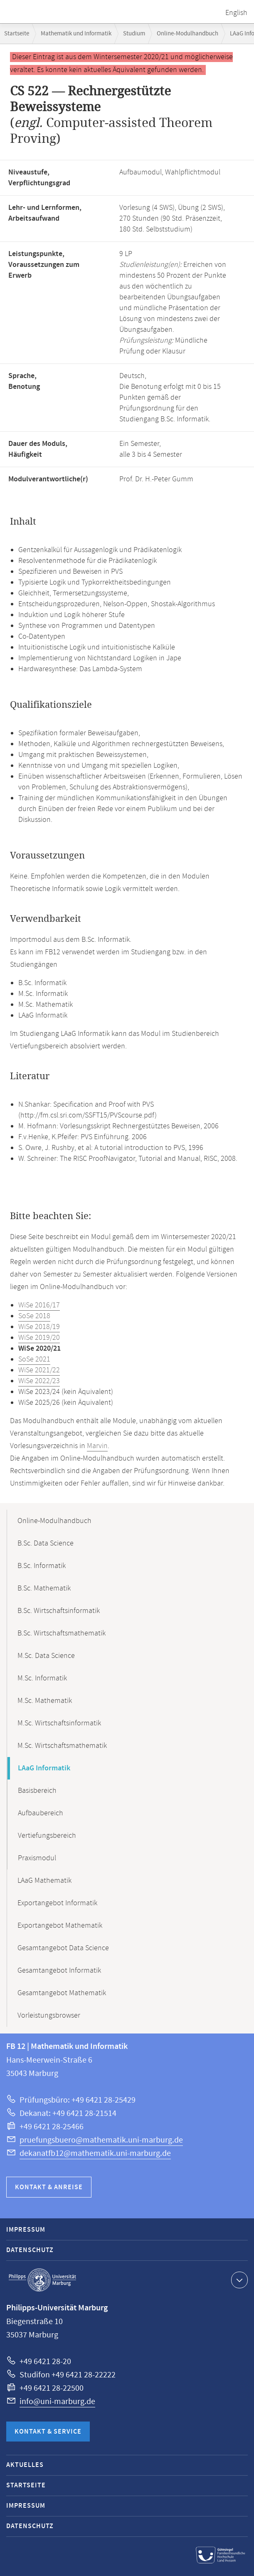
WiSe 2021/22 (39, 1370)
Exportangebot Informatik (57, 1903)
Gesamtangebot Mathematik (61, 1993)
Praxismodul (37, 1858)
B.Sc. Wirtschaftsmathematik (61, 1633)
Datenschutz (30, 2250)
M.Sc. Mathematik (44, 1701)
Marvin (97, 1446)
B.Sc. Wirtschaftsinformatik (58, 1611)
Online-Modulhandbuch (187, 33)
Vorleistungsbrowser (48, 2016)
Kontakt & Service (48, 2431)
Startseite (16, 33)
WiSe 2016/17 (39, 1305)
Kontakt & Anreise (49, 2187)
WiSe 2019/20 (39, 1338)
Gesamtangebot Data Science (63, 1948)
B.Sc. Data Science (45, 1543)
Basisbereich (37, 1791)
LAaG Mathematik (44, 1881)
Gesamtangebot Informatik (59, 1971)
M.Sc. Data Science (46, 1656)
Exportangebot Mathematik (59, 1926)
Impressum (25, 2229)
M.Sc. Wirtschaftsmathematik (62, 1746)
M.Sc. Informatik (42, 1678)
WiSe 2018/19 (39, 1327)
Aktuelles (25, 2465)
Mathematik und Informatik (76, 33)
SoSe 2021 (34, 1359)
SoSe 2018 (34, 1316)
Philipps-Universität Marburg (42, 2280)
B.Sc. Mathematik (44, 1588)
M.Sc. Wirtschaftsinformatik (59, 1723)
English (236, 13)
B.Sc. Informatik (41, 1566)
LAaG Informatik (44, 1768)
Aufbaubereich (40, 1813)
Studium (134, 33)
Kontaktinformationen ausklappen (238, 2279)
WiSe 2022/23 (39, 1381)
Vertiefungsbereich (47, 1836)
